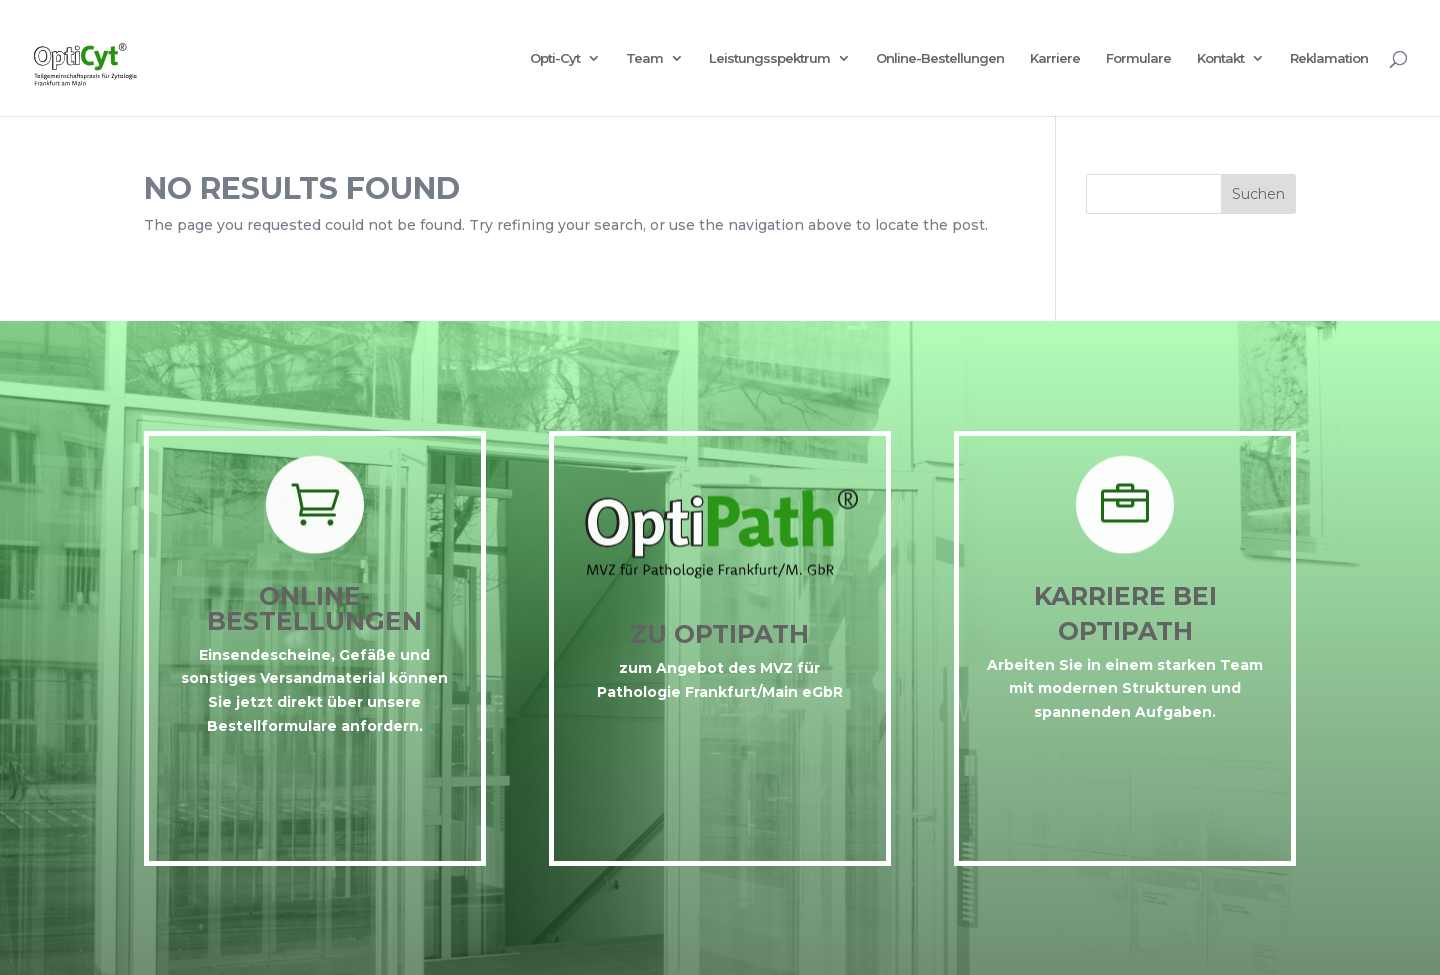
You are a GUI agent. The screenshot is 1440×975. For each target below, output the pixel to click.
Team (644, 58)
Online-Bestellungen (940, 58)
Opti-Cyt (555, 58)
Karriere (1055, 58)
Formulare (1138, 58)
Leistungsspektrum (769, 58)
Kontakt (1220, 58)
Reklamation (1329, 58)
